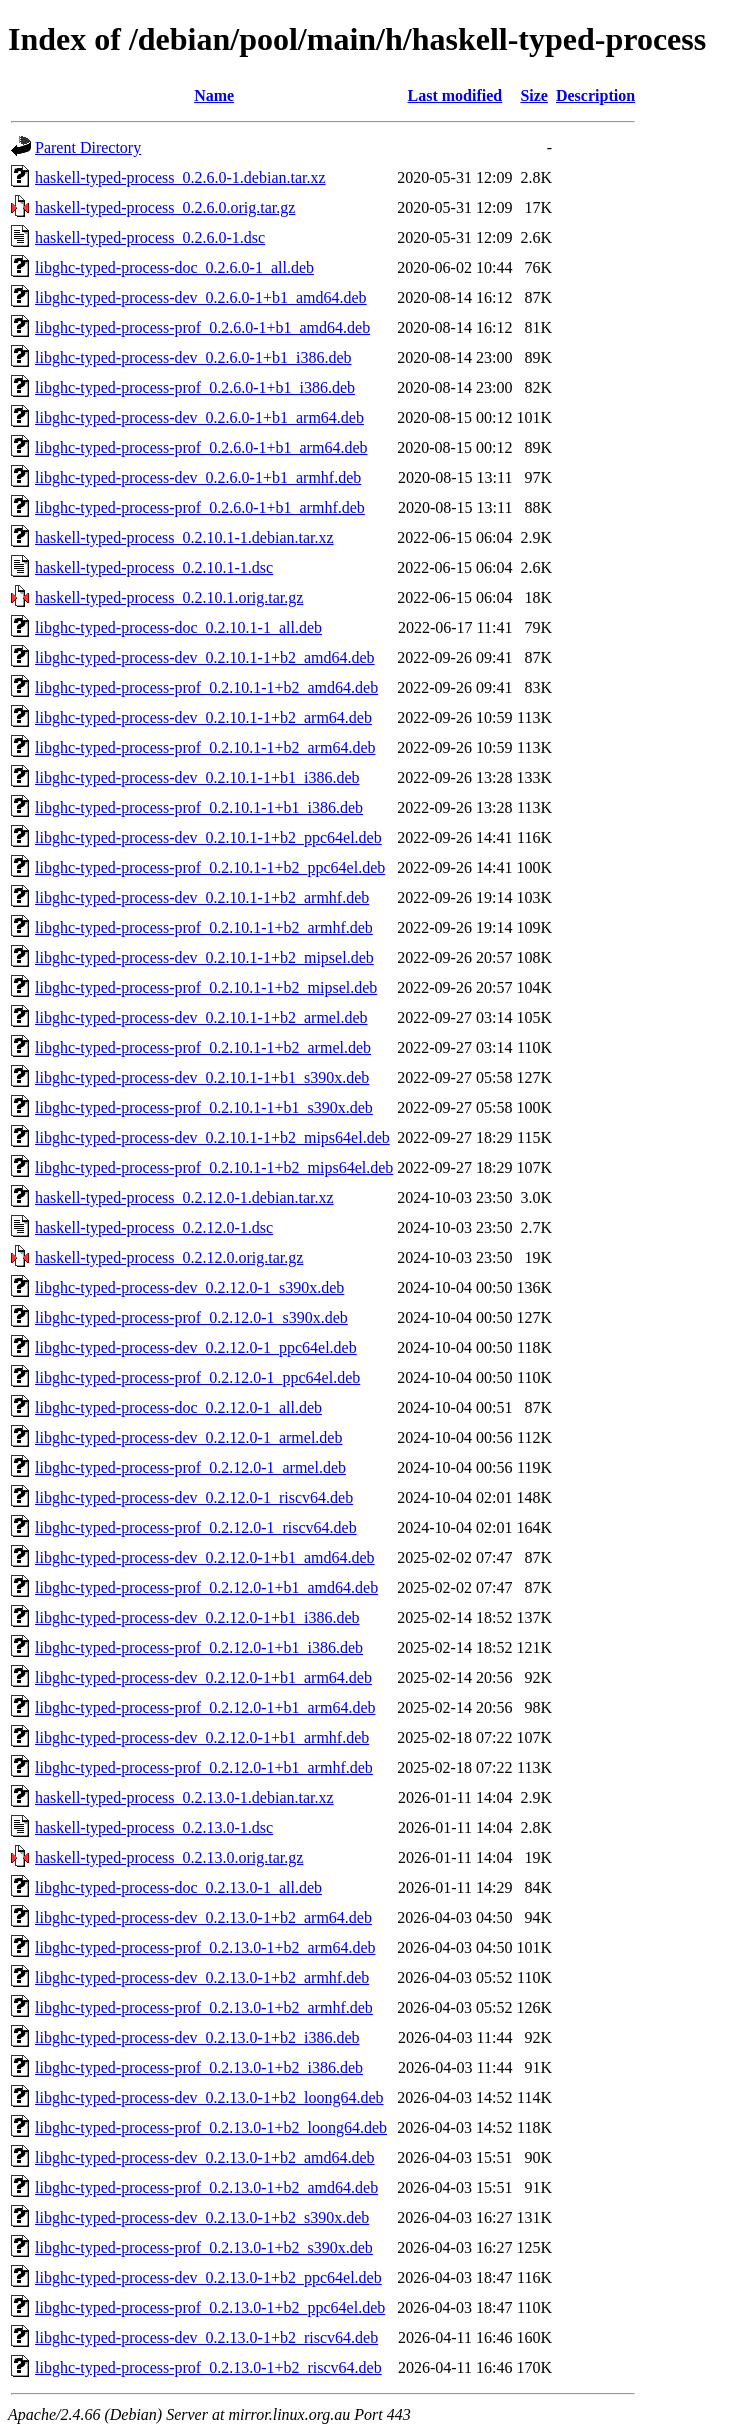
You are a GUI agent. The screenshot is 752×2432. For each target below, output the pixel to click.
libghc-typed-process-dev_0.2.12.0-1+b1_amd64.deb (205, 1557)
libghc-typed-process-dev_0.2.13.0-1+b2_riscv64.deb (206, 2337)
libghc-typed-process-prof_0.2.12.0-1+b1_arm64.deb (205, 1707)
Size (534, 95)
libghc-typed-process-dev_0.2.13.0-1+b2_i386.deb (197, 2037)
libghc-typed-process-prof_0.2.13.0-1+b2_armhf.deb (204, 2007)
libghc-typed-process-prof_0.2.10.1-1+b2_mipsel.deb (206, 987)
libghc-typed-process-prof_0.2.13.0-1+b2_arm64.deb (205, 1947)
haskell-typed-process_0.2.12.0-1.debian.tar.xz (184, 1197)
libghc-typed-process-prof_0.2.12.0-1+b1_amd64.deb (206, 1587)
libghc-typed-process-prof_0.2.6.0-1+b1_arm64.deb (201, 447)
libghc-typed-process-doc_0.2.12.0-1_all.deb (178, 1407)
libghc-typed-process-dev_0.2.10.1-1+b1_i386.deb (197, 777)
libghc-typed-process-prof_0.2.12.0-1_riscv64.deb (196, 1527)
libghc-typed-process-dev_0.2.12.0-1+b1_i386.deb (197, 1617)
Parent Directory (88, 147)
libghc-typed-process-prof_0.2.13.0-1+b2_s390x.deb (204, 2247)
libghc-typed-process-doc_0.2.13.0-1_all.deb (178, 1887)
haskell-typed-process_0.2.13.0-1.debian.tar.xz (184, 1797)
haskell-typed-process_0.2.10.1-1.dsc (154, 567)
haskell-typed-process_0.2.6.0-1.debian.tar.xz (180, 177)
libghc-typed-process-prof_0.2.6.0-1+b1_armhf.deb (200, 507)
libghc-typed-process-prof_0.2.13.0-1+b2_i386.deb (199, 2067)
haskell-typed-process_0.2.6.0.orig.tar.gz (165, 207)
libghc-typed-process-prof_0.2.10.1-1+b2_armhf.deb (204, 927)
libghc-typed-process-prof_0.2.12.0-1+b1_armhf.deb (204, 1767)
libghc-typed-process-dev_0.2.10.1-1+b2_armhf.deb (202, 897)
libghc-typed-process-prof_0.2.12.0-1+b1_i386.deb (199, 1647)
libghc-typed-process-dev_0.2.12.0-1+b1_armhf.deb (202, 1737)
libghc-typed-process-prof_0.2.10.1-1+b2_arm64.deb (205, 747)
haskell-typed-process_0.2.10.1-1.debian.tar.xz (184, 537)
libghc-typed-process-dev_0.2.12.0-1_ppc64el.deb (196, 1347)
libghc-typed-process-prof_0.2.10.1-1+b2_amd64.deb (206, 687)
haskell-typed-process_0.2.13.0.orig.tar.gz (169, 1857)
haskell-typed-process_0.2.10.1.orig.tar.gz (169, 597)
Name (214, 95)
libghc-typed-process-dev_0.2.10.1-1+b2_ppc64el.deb (208, 837)
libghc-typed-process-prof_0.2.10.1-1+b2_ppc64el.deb (210, 867)
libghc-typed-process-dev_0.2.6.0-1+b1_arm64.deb (199, 417)
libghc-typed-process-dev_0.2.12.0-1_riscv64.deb (194, 1497)
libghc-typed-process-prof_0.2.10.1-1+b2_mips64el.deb (214, 1167)
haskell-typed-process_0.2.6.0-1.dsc (150, 237)
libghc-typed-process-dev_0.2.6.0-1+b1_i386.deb (193, 357)
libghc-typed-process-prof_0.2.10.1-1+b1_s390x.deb (204, 1107)
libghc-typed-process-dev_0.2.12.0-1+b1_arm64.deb (203, 1677)
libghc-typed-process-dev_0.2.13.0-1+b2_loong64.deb (209, 2097)
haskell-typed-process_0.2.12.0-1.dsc (154, 1227)
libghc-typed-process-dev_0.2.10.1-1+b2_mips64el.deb (212, 1137)
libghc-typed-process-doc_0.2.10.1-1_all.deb (178, 627)
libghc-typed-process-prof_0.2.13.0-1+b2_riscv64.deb (208, 2367)
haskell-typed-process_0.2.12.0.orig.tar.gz (169, 1257)
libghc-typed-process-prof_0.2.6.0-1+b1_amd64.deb (202, 327)
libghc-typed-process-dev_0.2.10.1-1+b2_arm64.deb (203, 717)
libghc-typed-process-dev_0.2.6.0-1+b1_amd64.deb (201, 297)
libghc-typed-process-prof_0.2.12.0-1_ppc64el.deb (197, 1377)
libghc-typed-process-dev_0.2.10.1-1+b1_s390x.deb (202, 1077)
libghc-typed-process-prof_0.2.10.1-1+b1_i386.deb (199, 807)
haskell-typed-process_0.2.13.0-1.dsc (154, 1827)
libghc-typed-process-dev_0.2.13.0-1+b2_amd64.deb (205, 2157)
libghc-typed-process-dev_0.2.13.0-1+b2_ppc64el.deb (208, 2277)
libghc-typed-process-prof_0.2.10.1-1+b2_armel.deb (203, 1047)
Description (595, 95)
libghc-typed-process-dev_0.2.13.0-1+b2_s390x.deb (202, 2217)
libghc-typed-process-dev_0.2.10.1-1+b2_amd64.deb (205, 657)
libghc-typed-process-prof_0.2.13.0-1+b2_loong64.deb (211, 2127)
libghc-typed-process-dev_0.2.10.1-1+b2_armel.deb (201, 1017)
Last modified (455, 95)
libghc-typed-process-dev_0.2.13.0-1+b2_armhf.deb (202, 1977)
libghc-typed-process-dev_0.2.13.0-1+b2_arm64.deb (203, 1917)
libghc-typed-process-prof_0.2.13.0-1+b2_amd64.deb (206, 2187)
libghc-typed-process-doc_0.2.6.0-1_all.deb (174, 267)
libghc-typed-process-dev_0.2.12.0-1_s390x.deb (189, 1287)
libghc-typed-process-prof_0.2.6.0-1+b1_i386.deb (195, 387)
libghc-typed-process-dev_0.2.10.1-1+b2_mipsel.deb (204, 957)
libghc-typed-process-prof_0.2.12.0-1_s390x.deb (191, 1317)
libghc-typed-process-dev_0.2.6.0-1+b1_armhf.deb (198, 477)
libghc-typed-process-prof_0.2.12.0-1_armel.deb (190, 1467)
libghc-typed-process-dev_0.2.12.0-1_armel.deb (188, 1437)
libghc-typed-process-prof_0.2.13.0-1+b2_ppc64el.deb (210, 2307)
